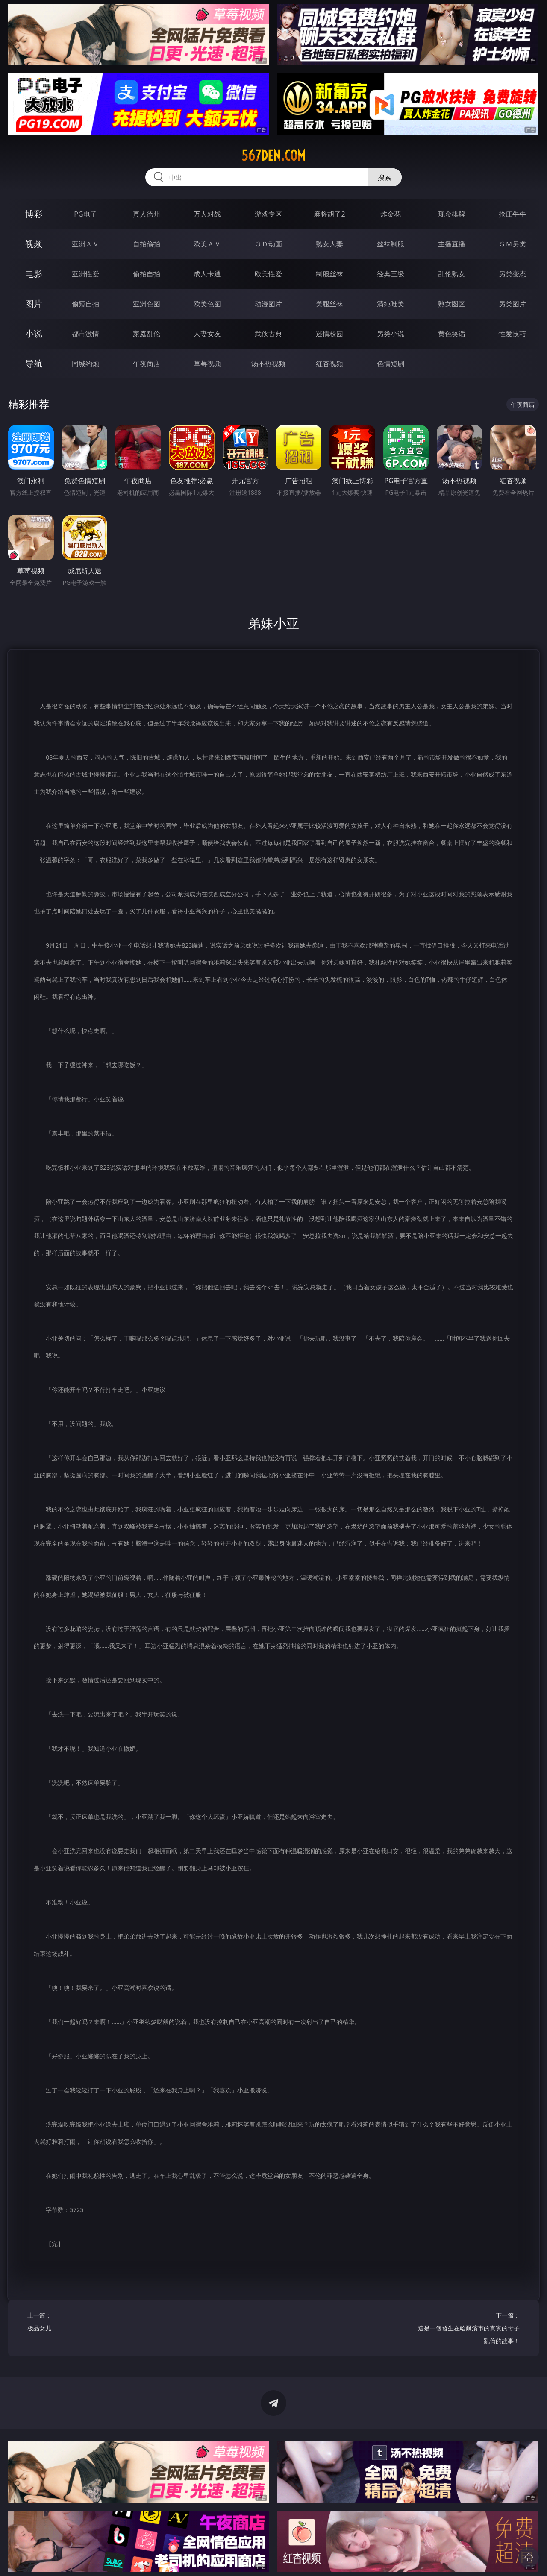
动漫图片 (268, 303)
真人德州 (146, 214)
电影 (33, 273)
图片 (33, 303)
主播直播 (451, 244)
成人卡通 (207, 274)
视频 (33, 243)
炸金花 (390, 214)
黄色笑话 (451, 333)
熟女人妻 (329, 244)
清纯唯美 (390, 303)
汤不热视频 (268, 363)
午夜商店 (146, 363)
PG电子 (85, 214)
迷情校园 (329, 333)
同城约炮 (85, 363)
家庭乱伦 (146, 333)
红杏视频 (329, 363)
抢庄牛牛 (512, 214)
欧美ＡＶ (207, 244)
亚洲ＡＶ (85, 244)
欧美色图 (207, 303)
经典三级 (390, 274)
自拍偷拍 (146, 244)
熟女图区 (451, 303)
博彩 (33, 214)
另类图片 (512, 303)
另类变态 (512, 274)
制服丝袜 (329, 274)
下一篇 (465, 2329)
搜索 (384, 177)
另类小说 (390, 333)
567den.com (273, 155)
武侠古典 (268, 333)
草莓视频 (207, 363)
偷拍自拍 (146, 274)
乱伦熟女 (451, 274)
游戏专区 (268, 214)
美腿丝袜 (329, 303)
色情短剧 (390, 363)
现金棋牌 (451, 214)
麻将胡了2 (329, 214)
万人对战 (207, 214)
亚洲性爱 (85, 274)
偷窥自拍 (85, 303)
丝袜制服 (390, 244)
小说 (33, 333)
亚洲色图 (146, 303)
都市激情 (85, 333)
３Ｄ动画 (268, 244)
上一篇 (81, 2323)
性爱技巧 (512, 333)
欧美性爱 (268, 274)
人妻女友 (207, 333)
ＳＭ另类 (512, 244)
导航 (33, 363)
